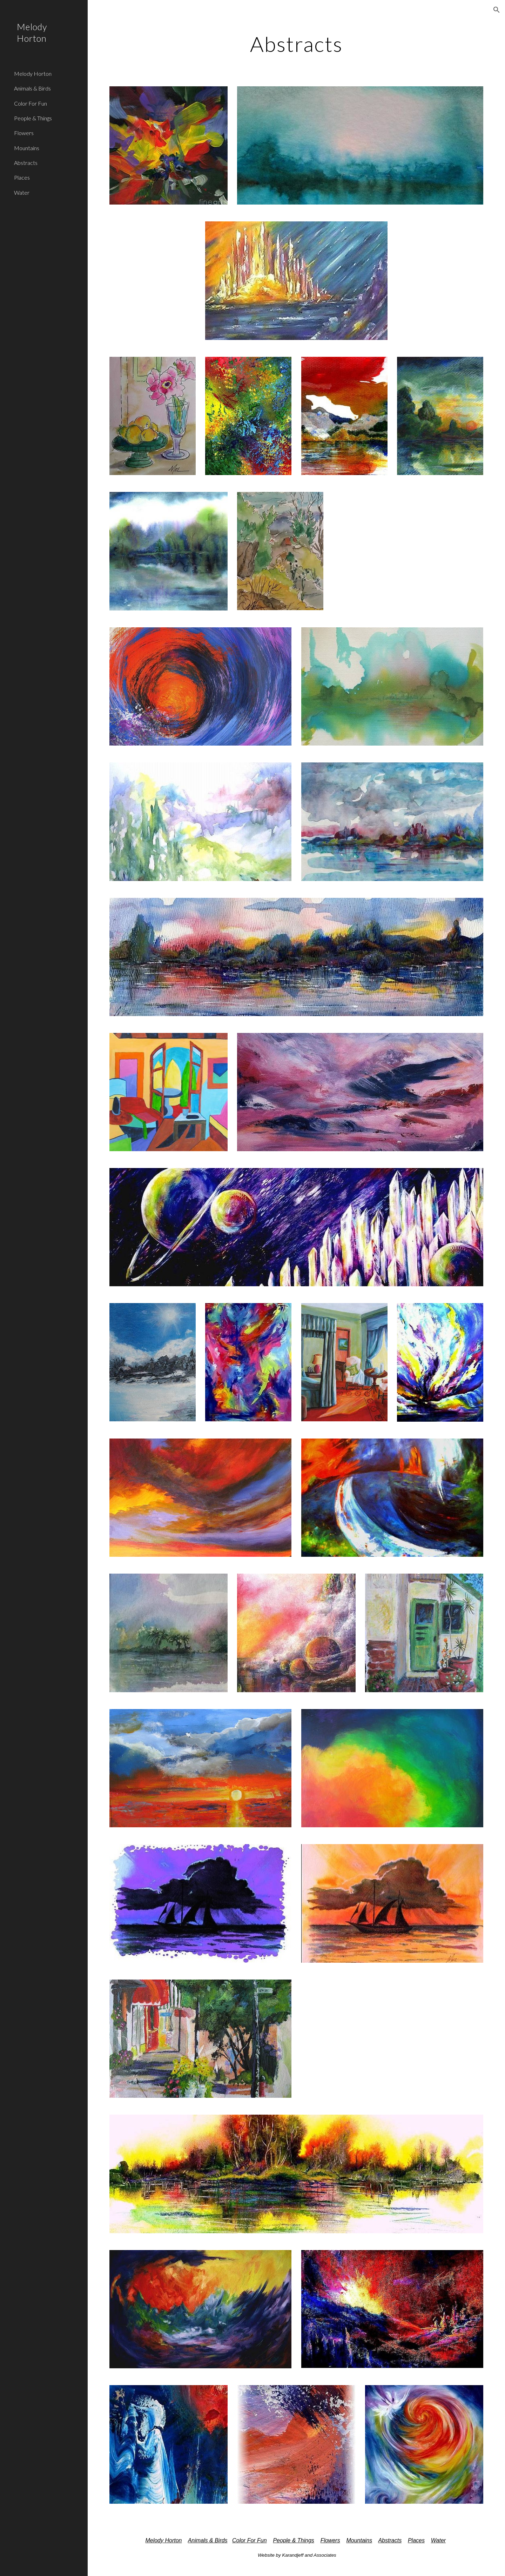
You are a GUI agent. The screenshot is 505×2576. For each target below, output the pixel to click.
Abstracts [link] (26, 162)
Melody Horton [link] (33, 73)
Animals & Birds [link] (32, 88)
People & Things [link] (33, 118)
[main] (296, 43)
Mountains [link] (26, 148)
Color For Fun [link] (30, 103)
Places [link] (22, 177)
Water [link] (21, 192)
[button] (496, 9)
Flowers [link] (24, 132)
